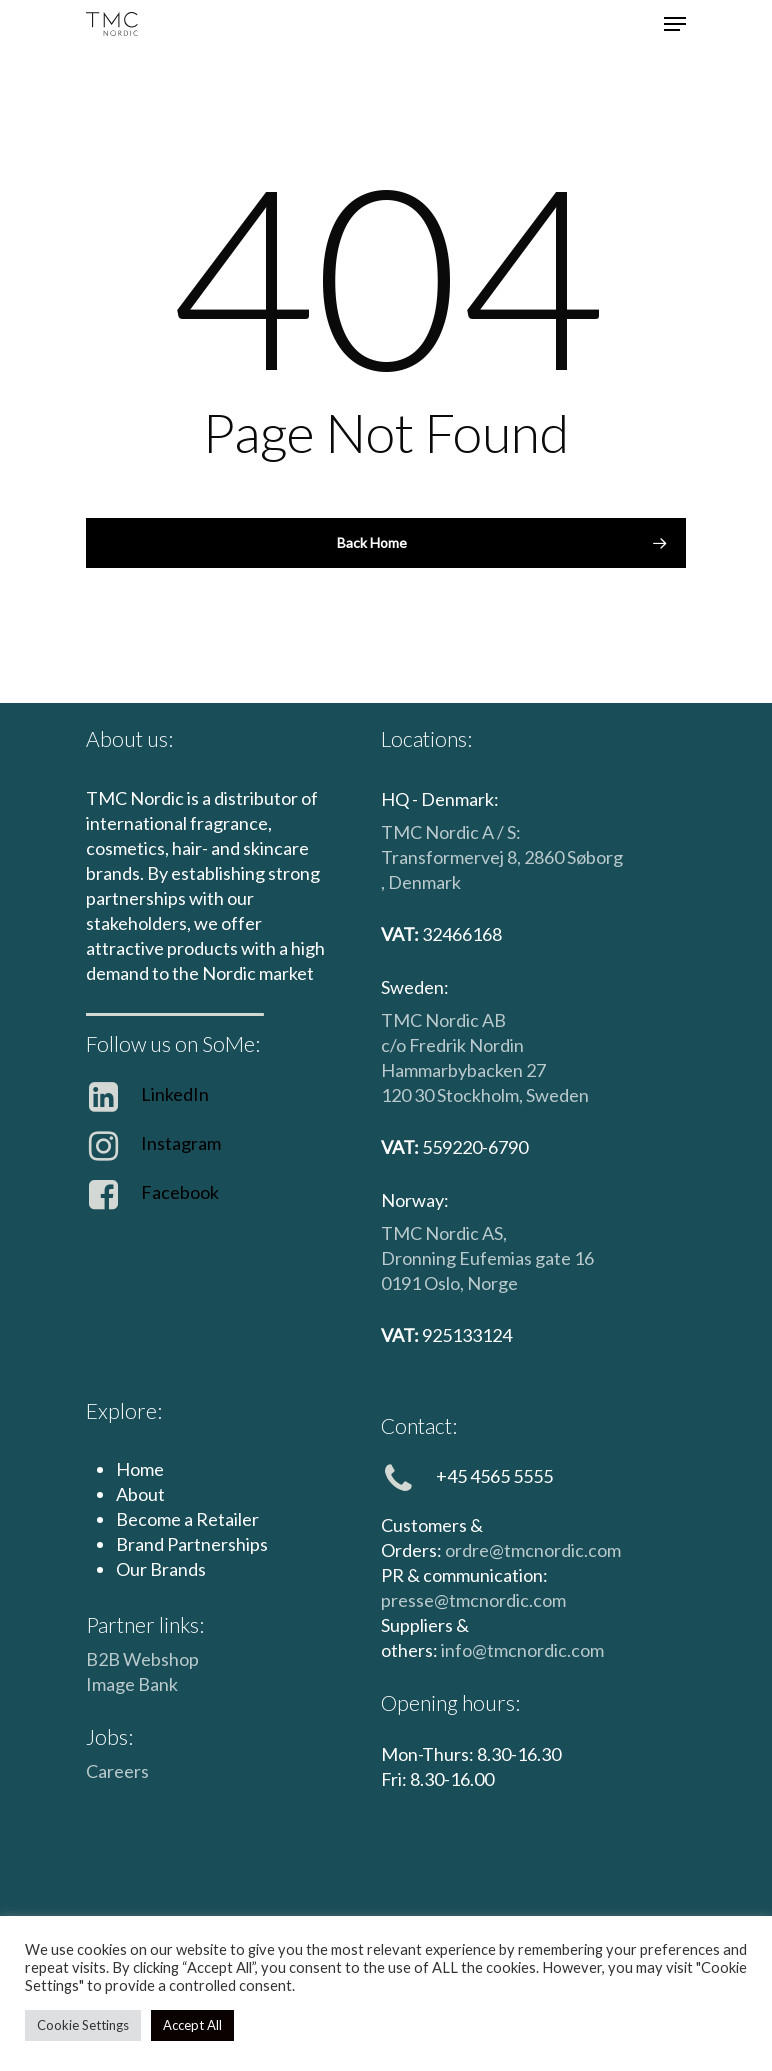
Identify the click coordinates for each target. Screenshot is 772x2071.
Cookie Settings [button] (83, 2025)
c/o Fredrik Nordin (452, 1045)
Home (140, 1469)
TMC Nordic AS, (444, 1233)
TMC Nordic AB (443, 1020)
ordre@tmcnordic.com (533, 1550)
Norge (492, 1283)
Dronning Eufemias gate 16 (487, 1258)
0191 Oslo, (424, 1283)
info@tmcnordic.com (522, 1650)
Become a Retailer (187, 1519)
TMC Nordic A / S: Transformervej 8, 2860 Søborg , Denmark (502, 857)
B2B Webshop (142, 1659)
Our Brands (161, 1569)
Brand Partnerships (192, 1544)
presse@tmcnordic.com (473, 1600)
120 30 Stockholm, (453, 1095)
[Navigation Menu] (675, 24)
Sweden (557, 1095)
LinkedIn (175, 1094)
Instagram (181, 1143)
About (140, 1494)
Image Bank (132, 1684)
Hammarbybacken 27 (463, 1070)
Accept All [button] (192, 2025)
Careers (117, 1771)
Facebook (180, 1192)
